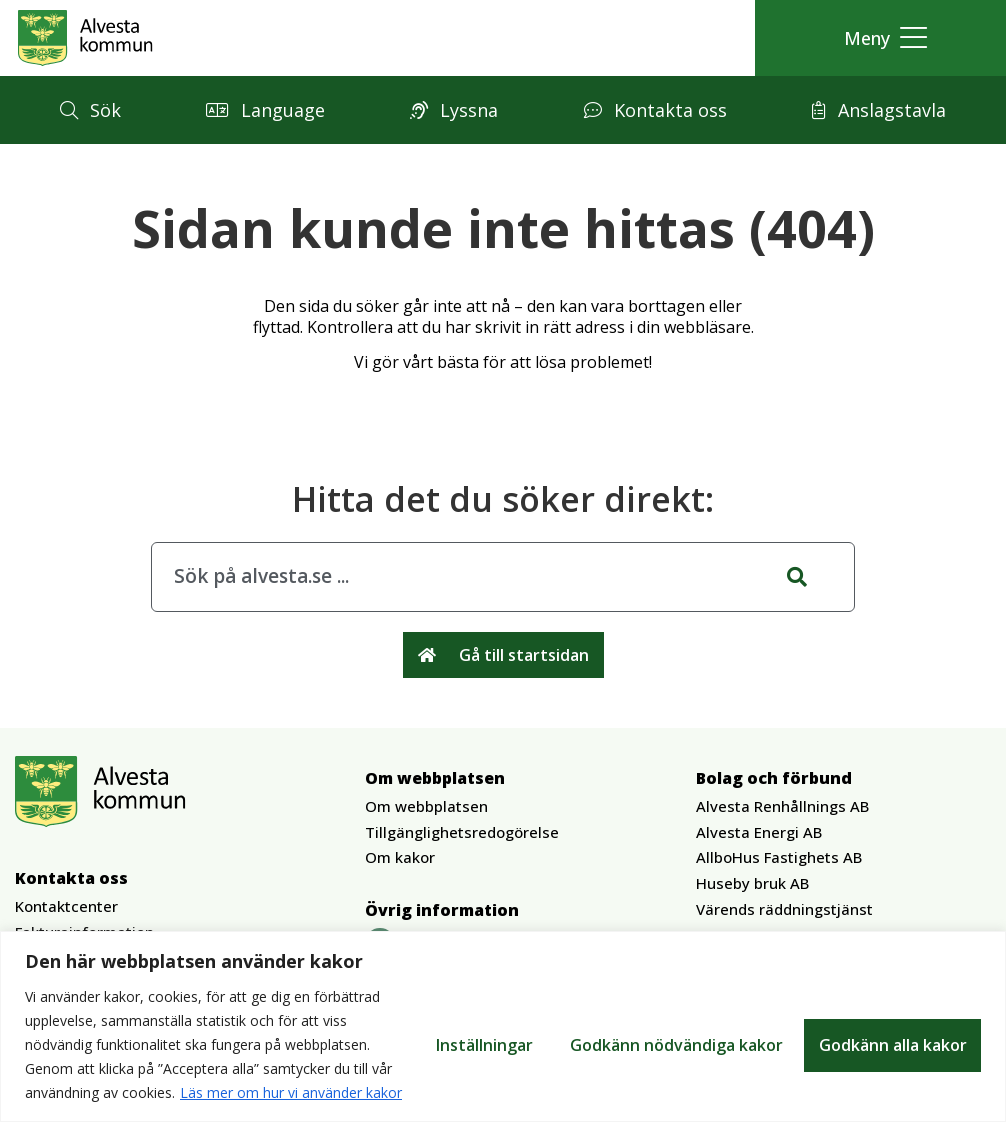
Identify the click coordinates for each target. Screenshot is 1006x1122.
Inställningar (480, 1033)
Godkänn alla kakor (892, 1033)
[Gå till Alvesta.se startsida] (85, 38)
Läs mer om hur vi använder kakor (194, 1092)
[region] (503, 1014)
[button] (880, 38)
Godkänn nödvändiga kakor (673, 1033)
